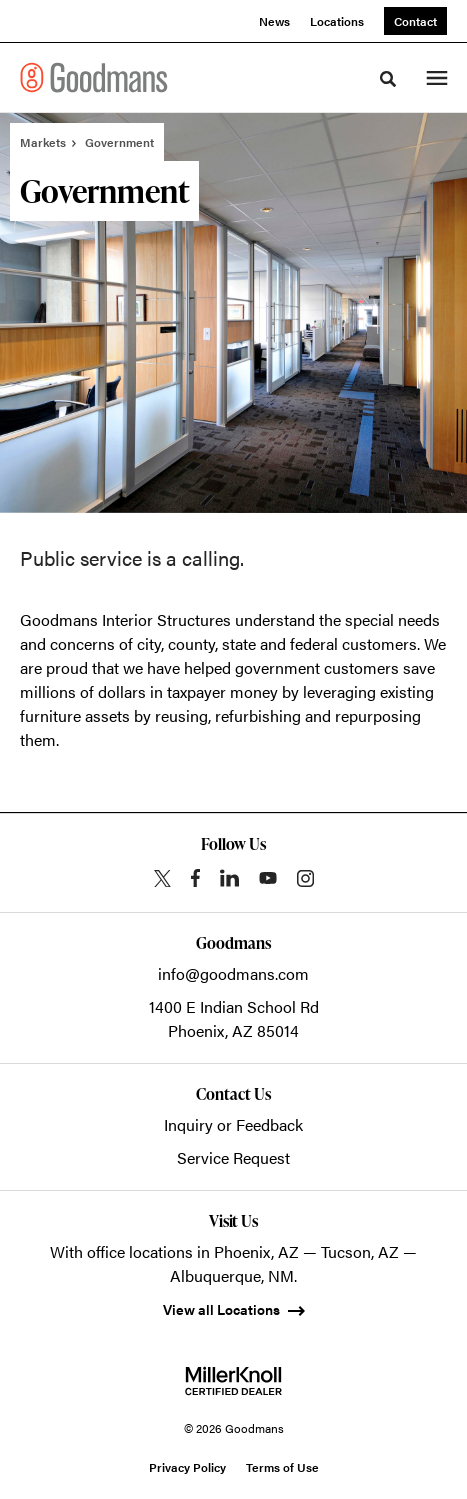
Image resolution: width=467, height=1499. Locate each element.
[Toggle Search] (388, 79)
